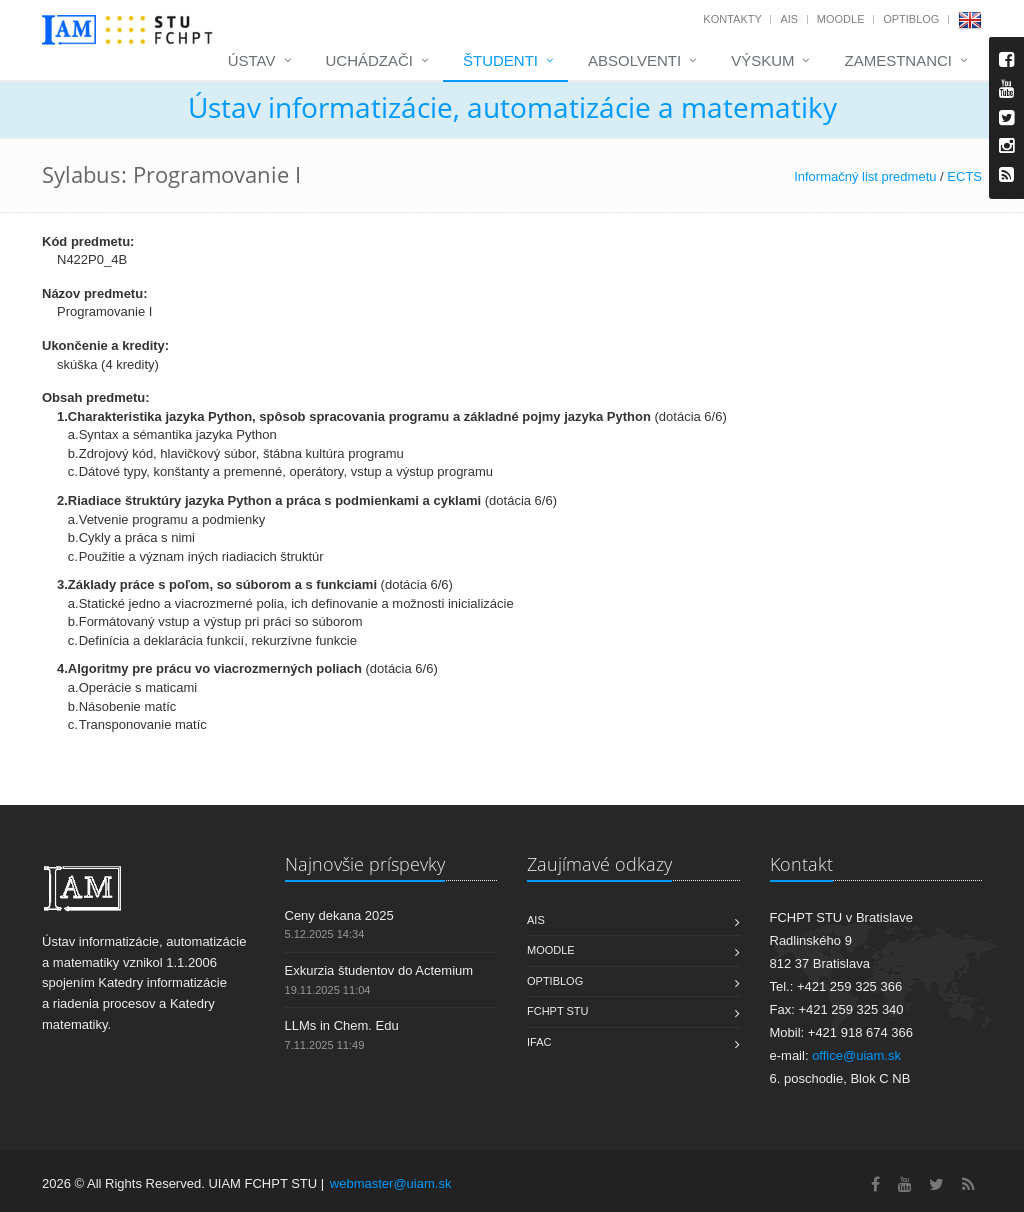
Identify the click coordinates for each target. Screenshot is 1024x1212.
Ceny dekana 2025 (339, 915)
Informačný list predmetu (865, 176)
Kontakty (732, 19)
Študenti (500, 60)
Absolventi (634, 60)
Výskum (762, 60)
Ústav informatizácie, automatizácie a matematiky (512, 107)
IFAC (539, 1042)
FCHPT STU (558, 1011)
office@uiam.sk (856, 1055)
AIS (789, 19)
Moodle (841, 19)
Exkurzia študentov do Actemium (379, 970)
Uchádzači (370, 60)
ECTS (964, 176)
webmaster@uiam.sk (391, 1183)
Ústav (252, 60)
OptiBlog (911, 19)
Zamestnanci (898, 60)
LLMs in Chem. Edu (342, 1025)
